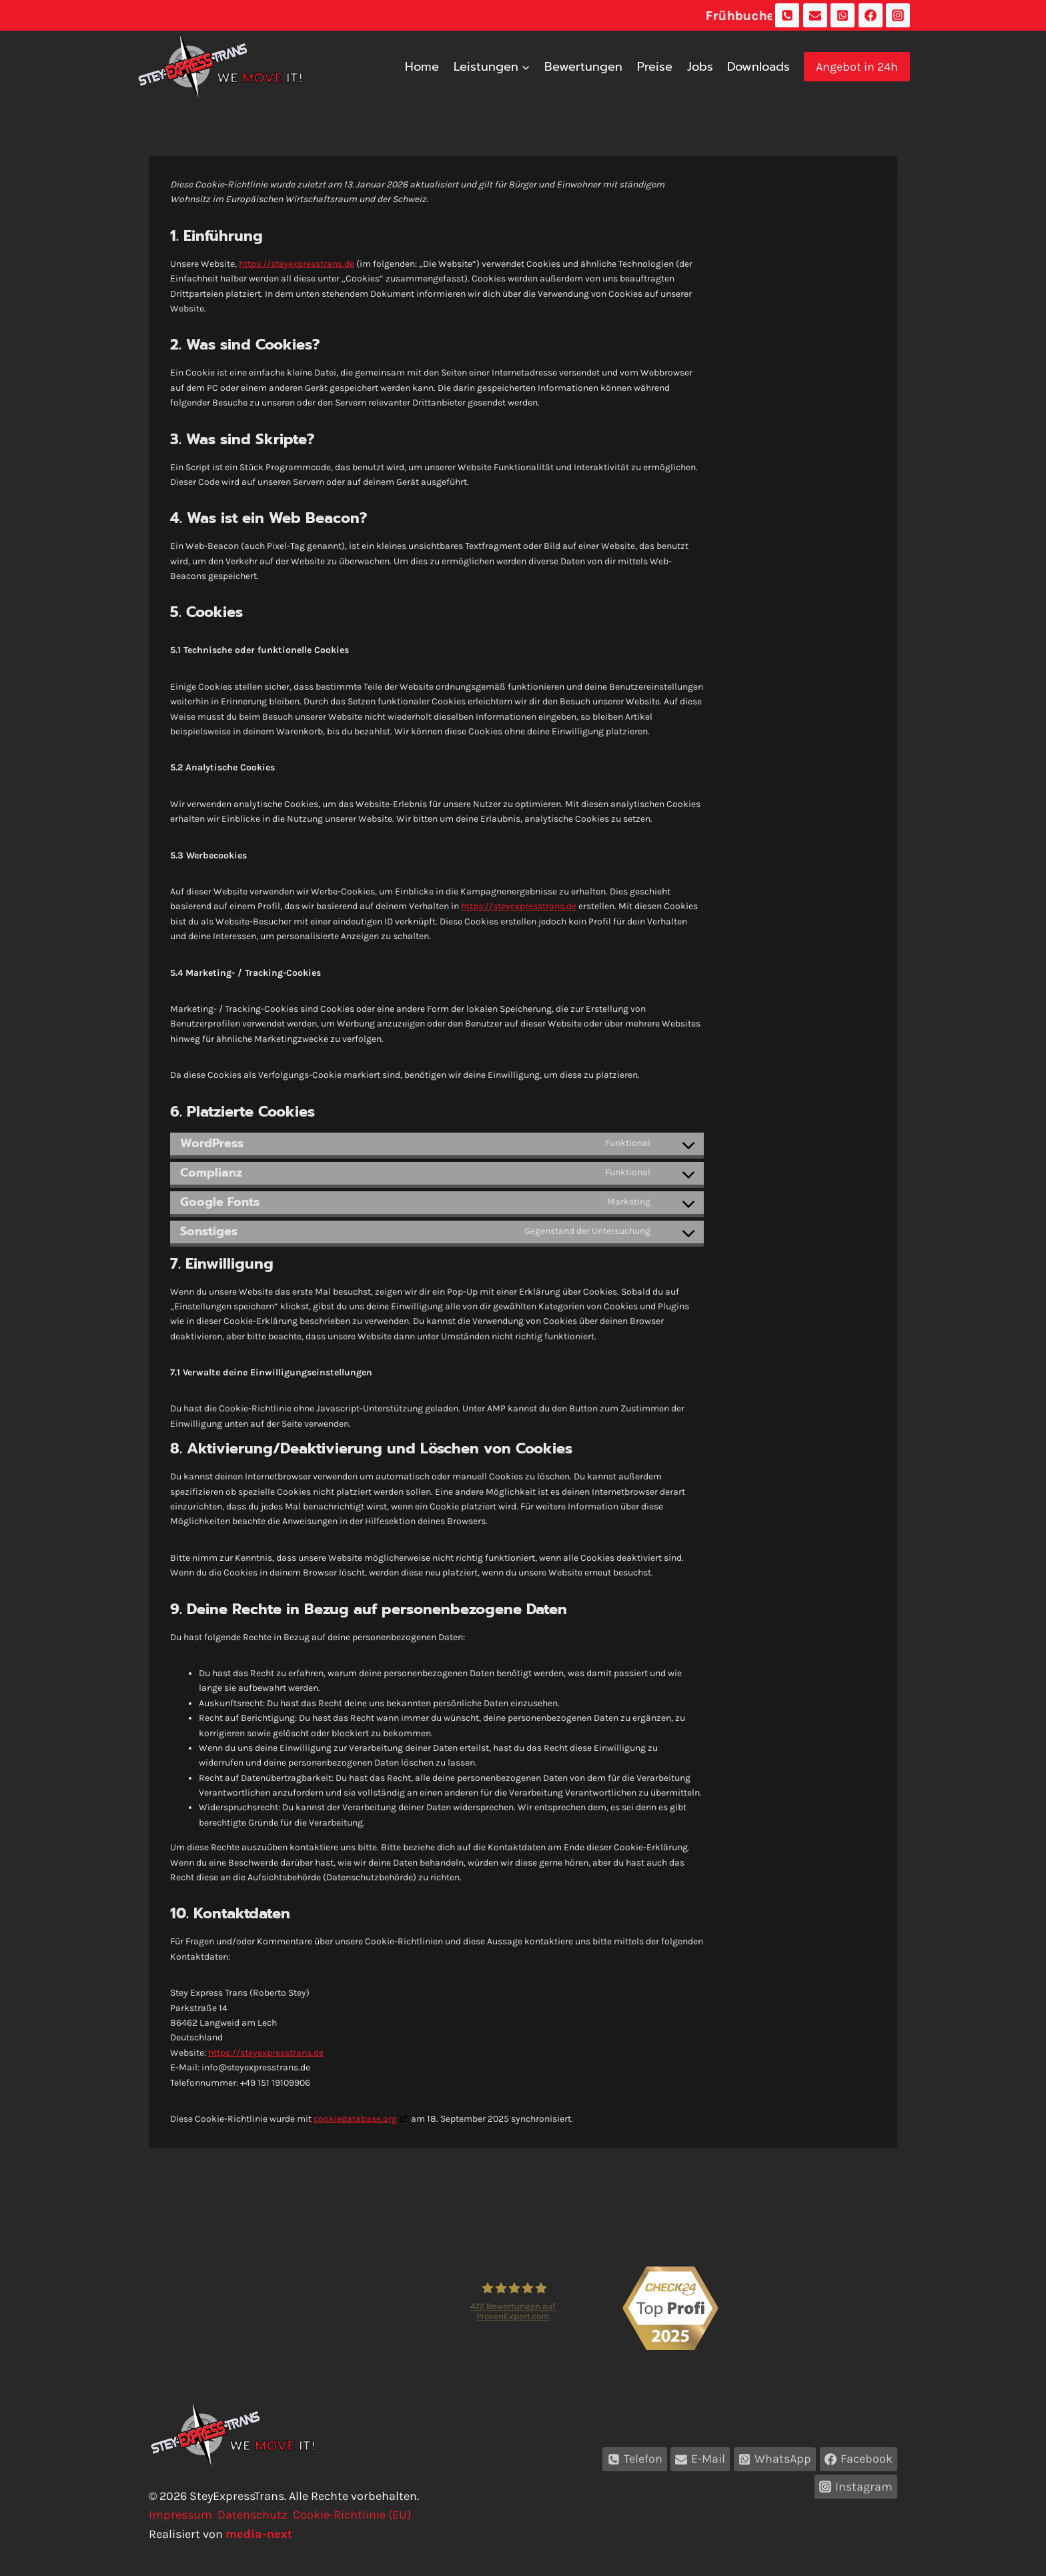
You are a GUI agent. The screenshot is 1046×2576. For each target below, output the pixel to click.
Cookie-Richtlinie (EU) (352, 2514)
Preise (654, 66)
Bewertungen (583, 66)
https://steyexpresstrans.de (296, 263)
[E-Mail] (815, 15)
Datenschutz (252, 2514)
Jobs (700, 66)
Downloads (758, 66)
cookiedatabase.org (355, 2118)
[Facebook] (871, 15)
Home (422, 66)
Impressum (180, 2514)
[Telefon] (787, 15)
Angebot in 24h (857, 66)
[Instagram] (898, 15)
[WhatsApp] (843, 15)
